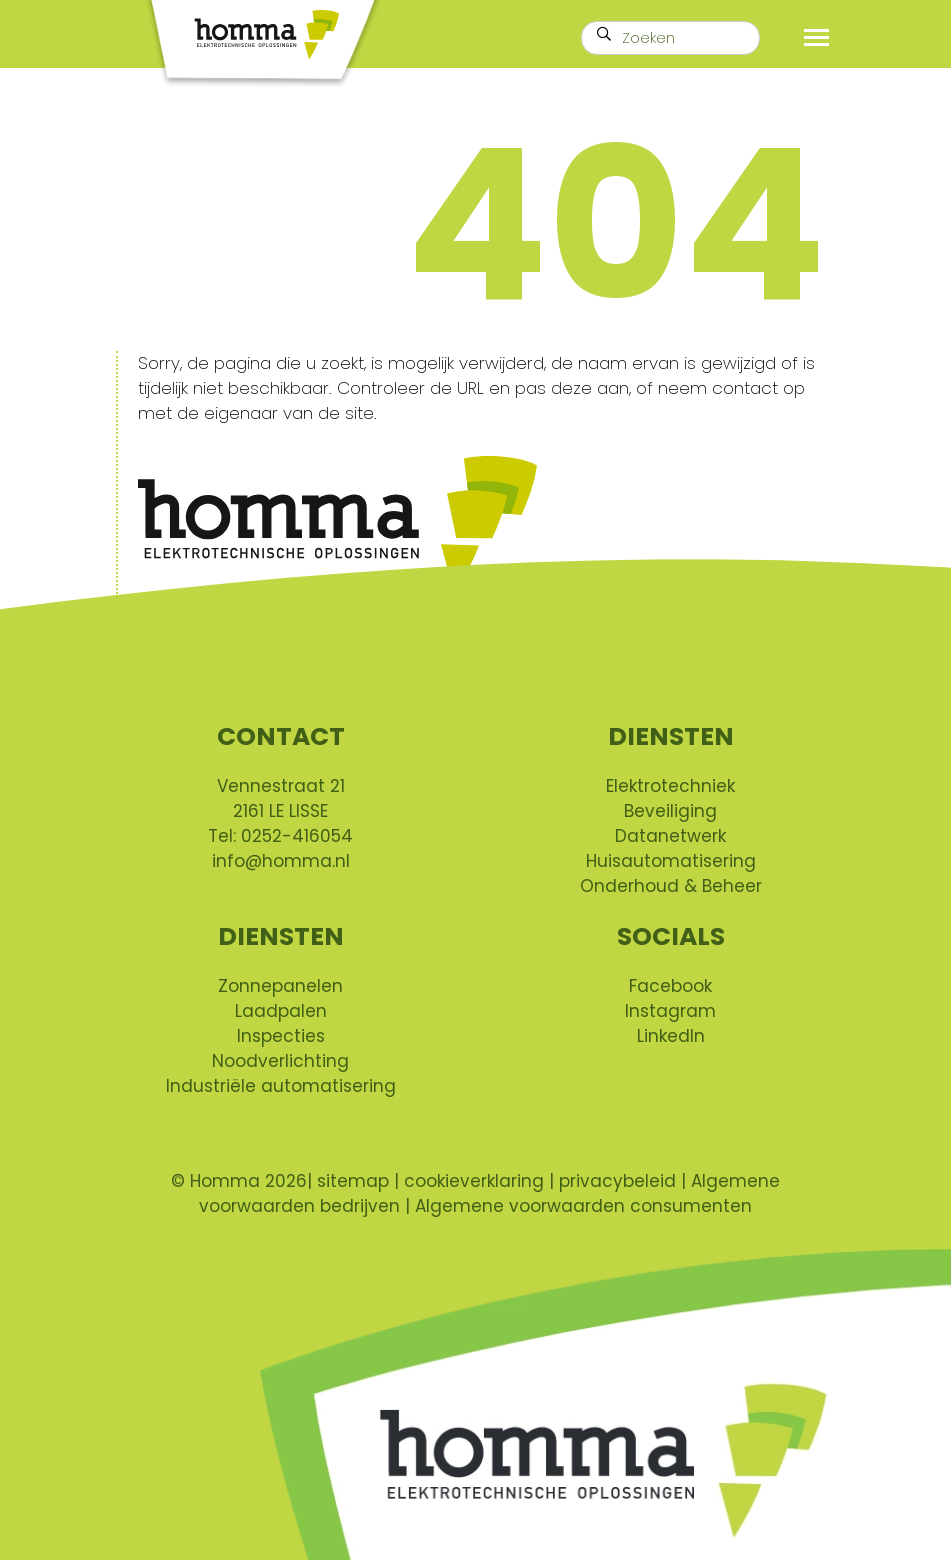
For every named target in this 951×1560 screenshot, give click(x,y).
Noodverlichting (280, 1061)
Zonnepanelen (280, 986)
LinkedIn (671, 1036)
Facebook (670, 986)
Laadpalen (281, 1011)
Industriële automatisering (281, 1086)
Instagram (670, 1011)
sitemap (355, 1181)
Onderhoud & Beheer (671, 886)
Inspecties (281, 1036)
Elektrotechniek (670, 786)
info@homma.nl (281, 861)
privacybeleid (617, 1181)
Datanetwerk (670, 836)
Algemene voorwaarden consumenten (583, 1206)
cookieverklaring (474, 1181)
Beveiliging (670, 811)
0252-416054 (297, 836)
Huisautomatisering (671, 861)
